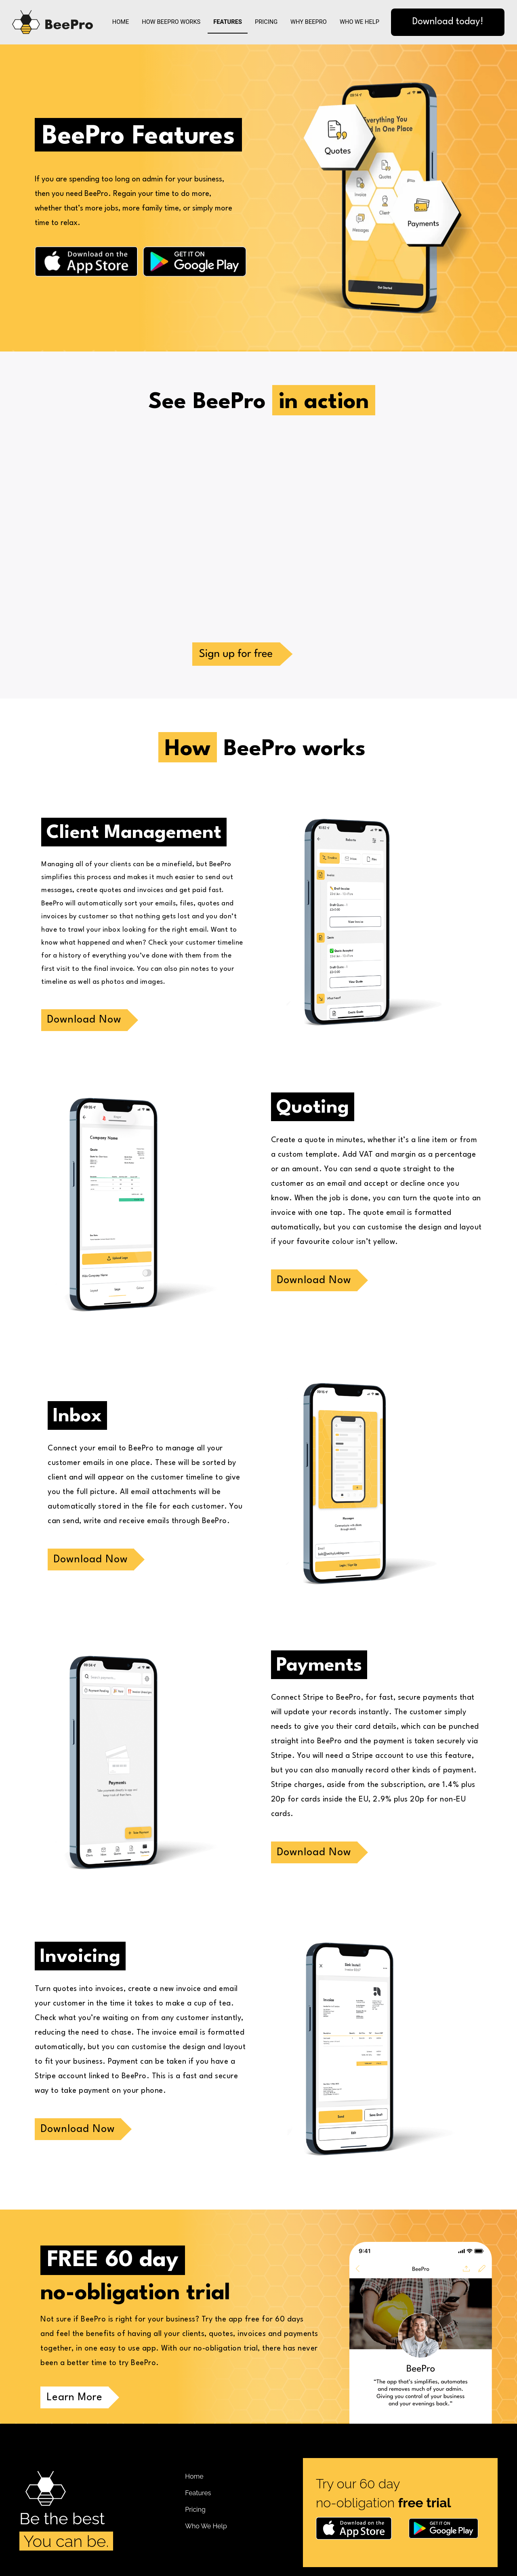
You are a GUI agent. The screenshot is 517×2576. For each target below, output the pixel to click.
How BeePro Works (171, 21)
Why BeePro (308, 21)
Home (120, 21)
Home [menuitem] (194, 2476)
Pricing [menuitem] (195, 2509)
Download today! (447, 22)
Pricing (266, 21)
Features (227, 21)
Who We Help (359, 21)
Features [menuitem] (198, 2493)
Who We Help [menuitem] (206, 2526)
